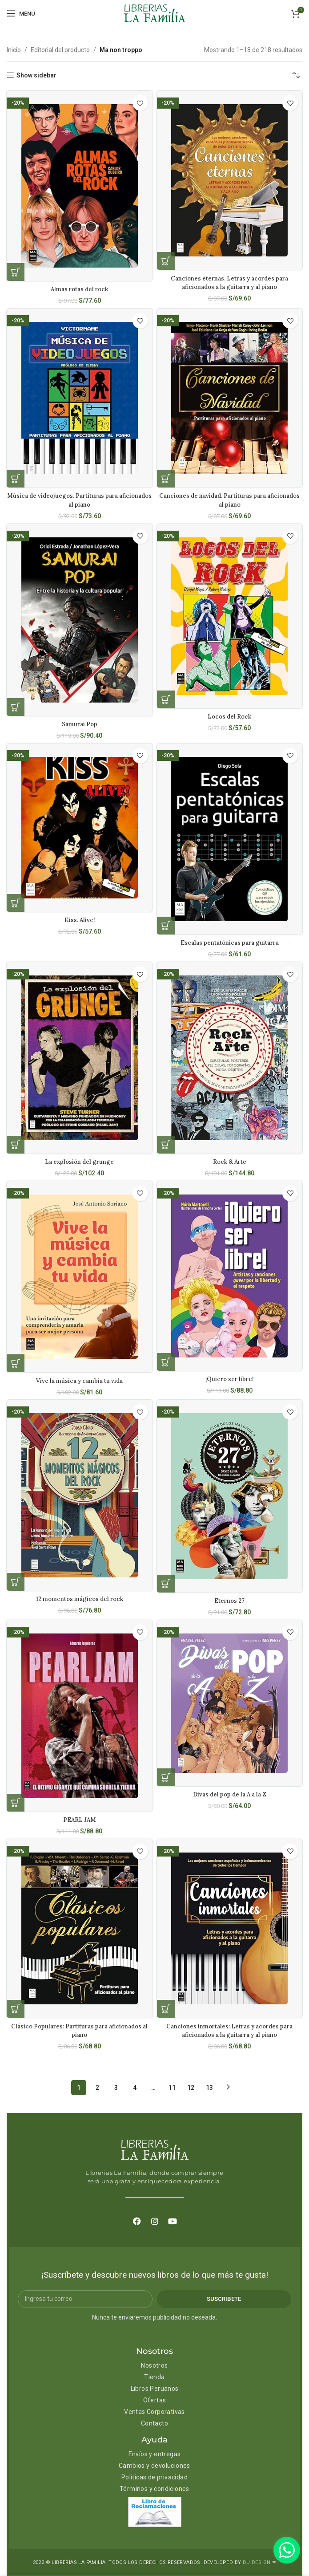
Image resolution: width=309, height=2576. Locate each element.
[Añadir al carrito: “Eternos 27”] (166, 1584)
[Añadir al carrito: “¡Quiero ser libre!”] (166, 1362)
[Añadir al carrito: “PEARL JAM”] (15, 1803)
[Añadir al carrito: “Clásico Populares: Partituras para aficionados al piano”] (15, 2009)
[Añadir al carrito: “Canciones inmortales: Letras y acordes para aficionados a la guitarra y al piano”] (166, 2009)
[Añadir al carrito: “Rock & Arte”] (166, 1145)
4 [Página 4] (134, 2087)
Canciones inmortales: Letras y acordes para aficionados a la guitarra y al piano (229, 2030)
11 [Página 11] (172, 2087)
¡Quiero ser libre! (229, 1379)
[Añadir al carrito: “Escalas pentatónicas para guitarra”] (166, 926)
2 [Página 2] (97, 2087)
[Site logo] (154, 12)
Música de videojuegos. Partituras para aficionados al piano (79, 500)
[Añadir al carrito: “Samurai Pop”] (15, 707)
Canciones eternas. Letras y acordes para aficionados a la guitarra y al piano (230, 282)
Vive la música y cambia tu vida (79, 1381)
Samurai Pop (79, 724)
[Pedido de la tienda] (295, 75)
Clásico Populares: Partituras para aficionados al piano (79, 2030)
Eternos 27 (229, 1601)
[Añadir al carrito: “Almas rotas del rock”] (15, 272)
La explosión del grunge (79, 1162)
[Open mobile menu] (21, 13)
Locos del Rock (229, 716)
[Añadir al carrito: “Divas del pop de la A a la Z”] (166, 1777)
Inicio (14, 49)
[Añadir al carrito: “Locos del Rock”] (166, 699)
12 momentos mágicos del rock (79, 1599)
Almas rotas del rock (79, 289)
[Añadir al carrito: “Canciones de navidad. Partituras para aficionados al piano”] (166, 479)
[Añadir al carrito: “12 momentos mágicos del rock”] (15, 1582)
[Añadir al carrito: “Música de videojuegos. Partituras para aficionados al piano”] (15, 479)
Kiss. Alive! (79, 920)
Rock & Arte (229, 1162)
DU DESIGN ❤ (259, 2562)
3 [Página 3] (116, 2087)
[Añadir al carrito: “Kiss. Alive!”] (15, 903)
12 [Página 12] (190, 2087)
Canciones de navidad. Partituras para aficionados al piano (229, 500)
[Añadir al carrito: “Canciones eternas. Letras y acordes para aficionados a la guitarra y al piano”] (166, 261)
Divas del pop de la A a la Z (229, 1794)
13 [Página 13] (209, 2087)
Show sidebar (36, 75)
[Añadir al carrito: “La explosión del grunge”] (15, 1145)
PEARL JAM (79, 1820)
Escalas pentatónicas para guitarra (229, 943)
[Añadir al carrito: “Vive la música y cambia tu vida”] (15, 1363)
